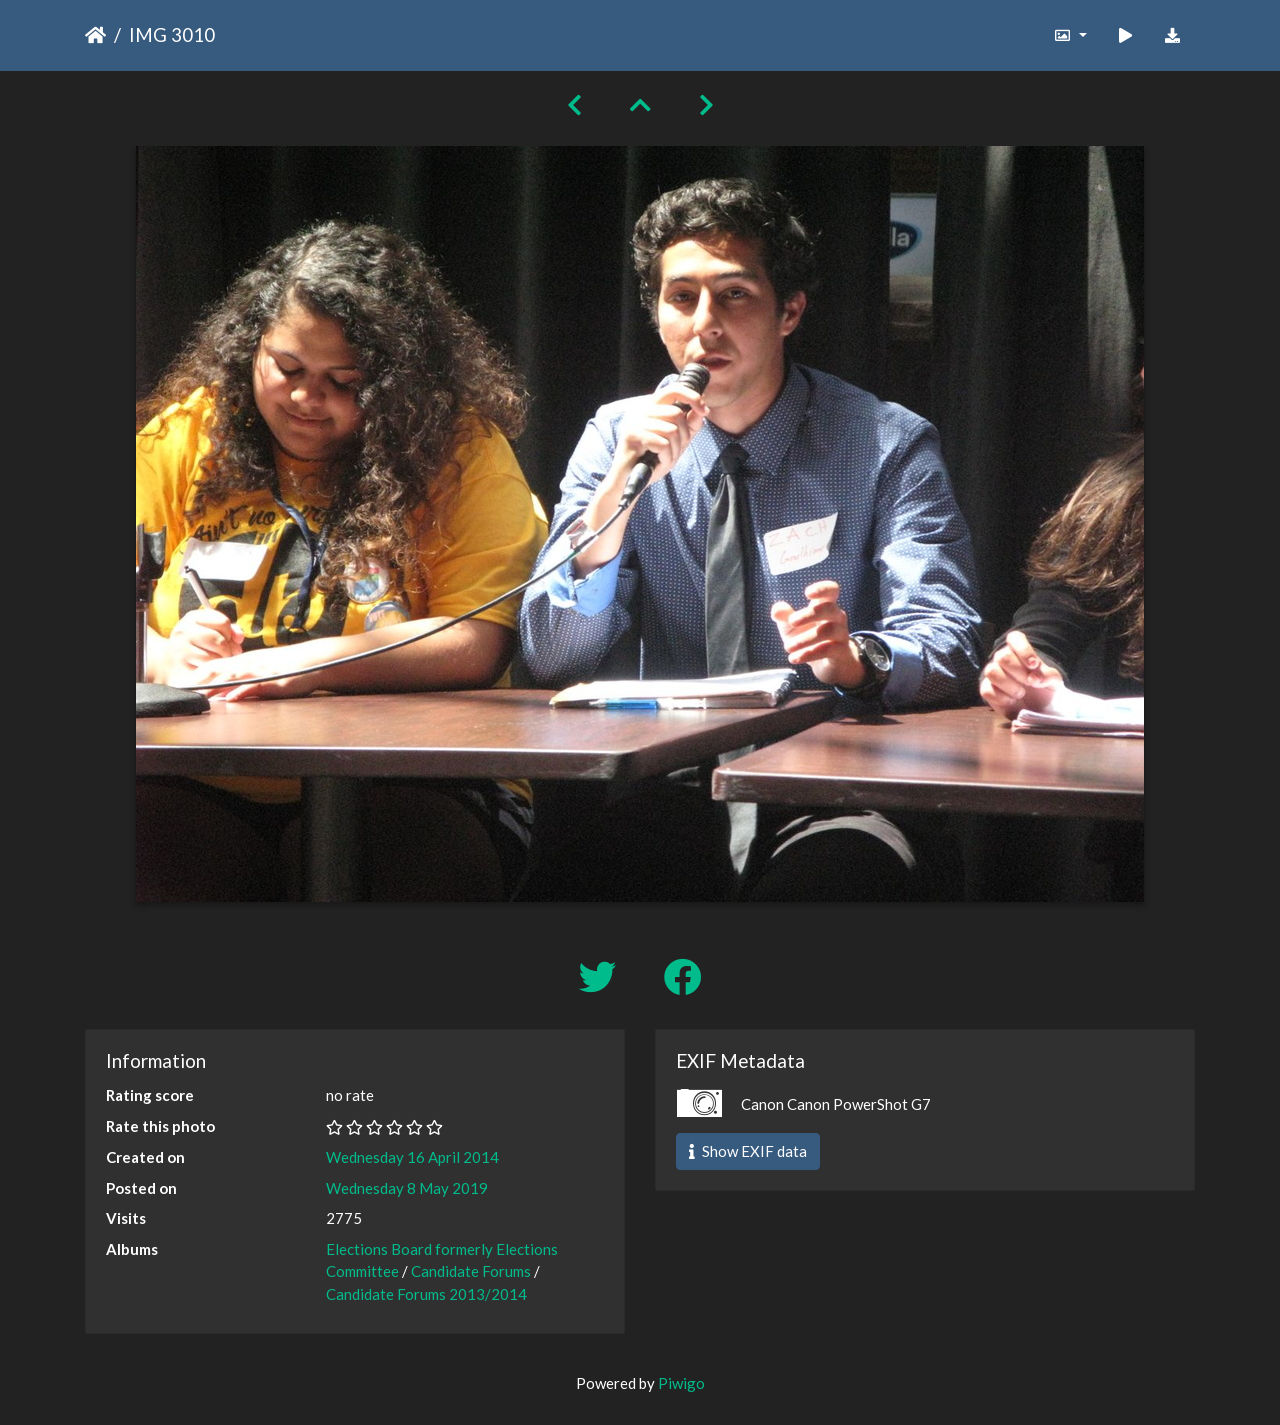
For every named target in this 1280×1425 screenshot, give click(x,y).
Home (95, 35)
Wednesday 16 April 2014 (412, 1157)
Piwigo (681, 1383)
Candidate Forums (471, 1271)
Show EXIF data (748, 1151)
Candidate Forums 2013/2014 (426, 1294)
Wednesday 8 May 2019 (407, 1188)
